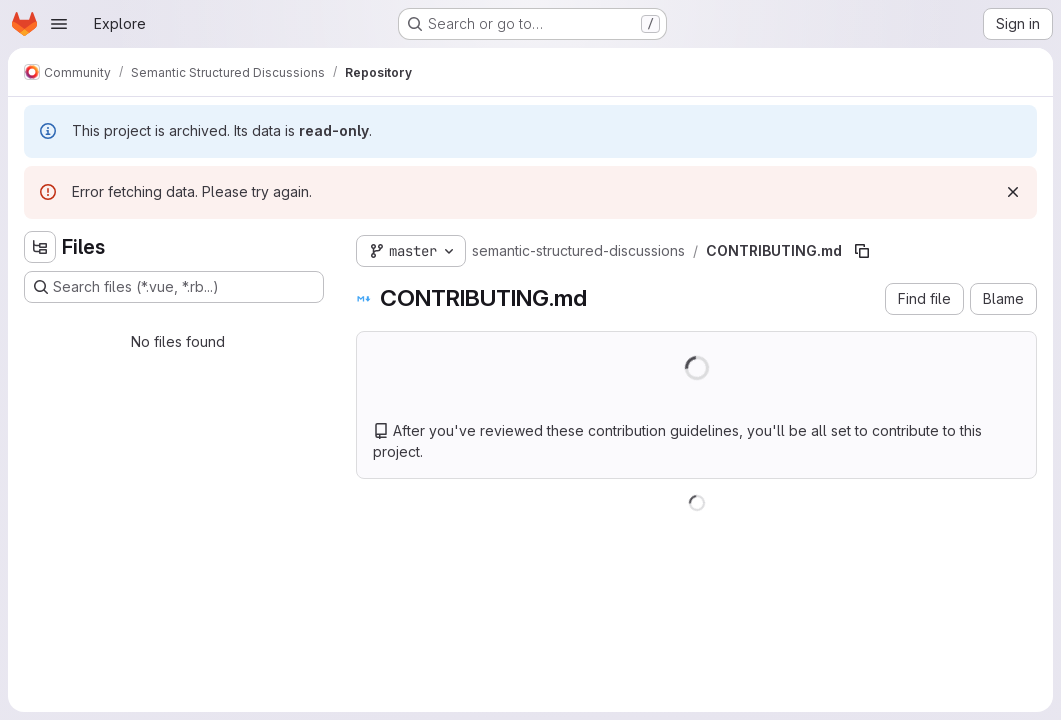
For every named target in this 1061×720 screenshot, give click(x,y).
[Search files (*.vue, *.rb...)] (174, 287)
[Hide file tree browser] (40, 247)
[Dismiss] (1013, 192)
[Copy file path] (862, 251)
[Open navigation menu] (59, 24)
